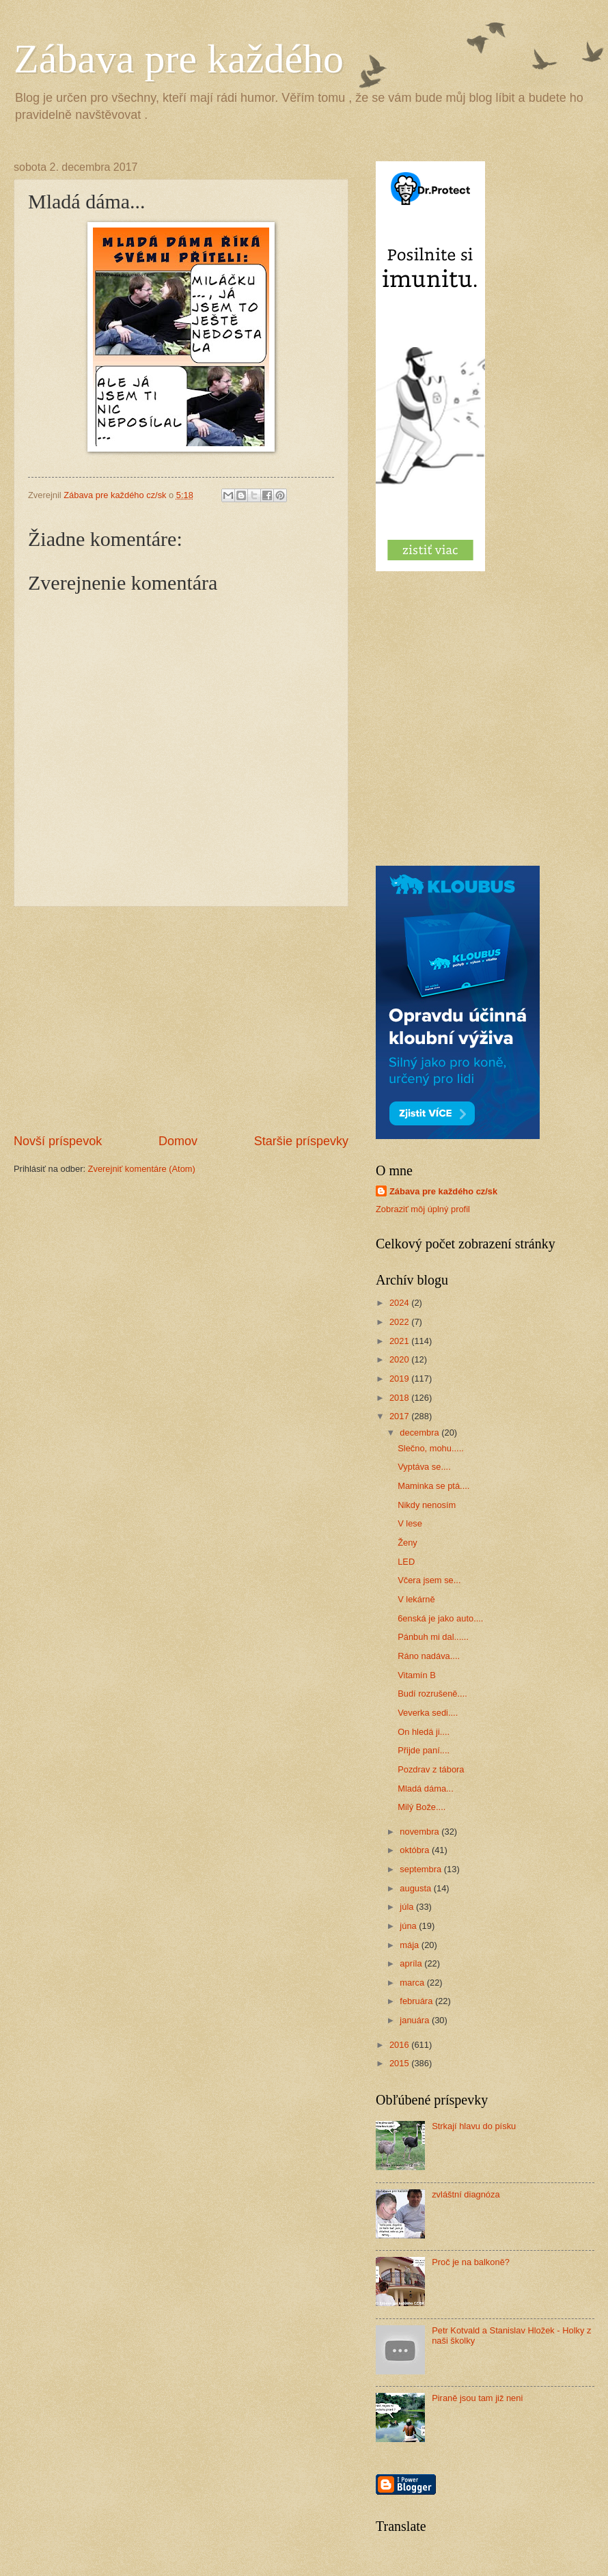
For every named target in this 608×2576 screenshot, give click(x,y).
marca (413, 1982)
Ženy (407, 1542)
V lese (410, 1523)
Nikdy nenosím (427, 1505)
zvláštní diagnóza (466, 2194)
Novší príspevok (58, 1141)
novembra (420, 1831)
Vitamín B (417, 1675)
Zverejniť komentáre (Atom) (141, 1169)
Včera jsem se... (429, 1580)
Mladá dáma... (426, 1788)
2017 (400, 1416)
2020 (400, 1359)
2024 (400, 1303)
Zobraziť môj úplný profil (423, 1209)
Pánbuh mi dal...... (433, 1637)
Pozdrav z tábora (431, 1769)
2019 (400, 1378)
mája (410, 1945)
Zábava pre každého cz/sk (443, 1191)
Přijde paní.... (424, 1750)
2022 (400, 1322)
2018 (400, 1398)
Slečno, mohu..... (431, 1448)
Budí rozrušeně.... (432, 1693)
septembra (421, 1869)
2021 (400, 1341)
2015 (400, 2063)
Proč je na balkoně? (471, 2262)
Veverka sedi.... (428, 1713)
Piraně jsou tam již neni (477, 2398)
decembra (420, 1432)
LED (406, 1562)
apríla (412, 1963)
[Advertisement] (181, 1019)
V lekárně (416, 1599)
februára (417, 2001)
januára (416, 2020)
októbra (416, 1850)
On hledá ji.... (424, 1732)
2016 (400, 2045)
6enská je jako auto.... (440, 1618)
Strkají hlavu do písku (474, 2126)
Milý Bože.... (421, 1807)
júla (408, 1907)
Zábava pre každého (179, 58)
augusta (416, 1888)
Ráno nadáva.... (429, 1656)
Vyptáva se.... (424, 1467)
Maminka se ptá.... (433, 1486)
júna (409, 1926)
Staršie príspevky (301, 1141)
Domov (177, 1141)
